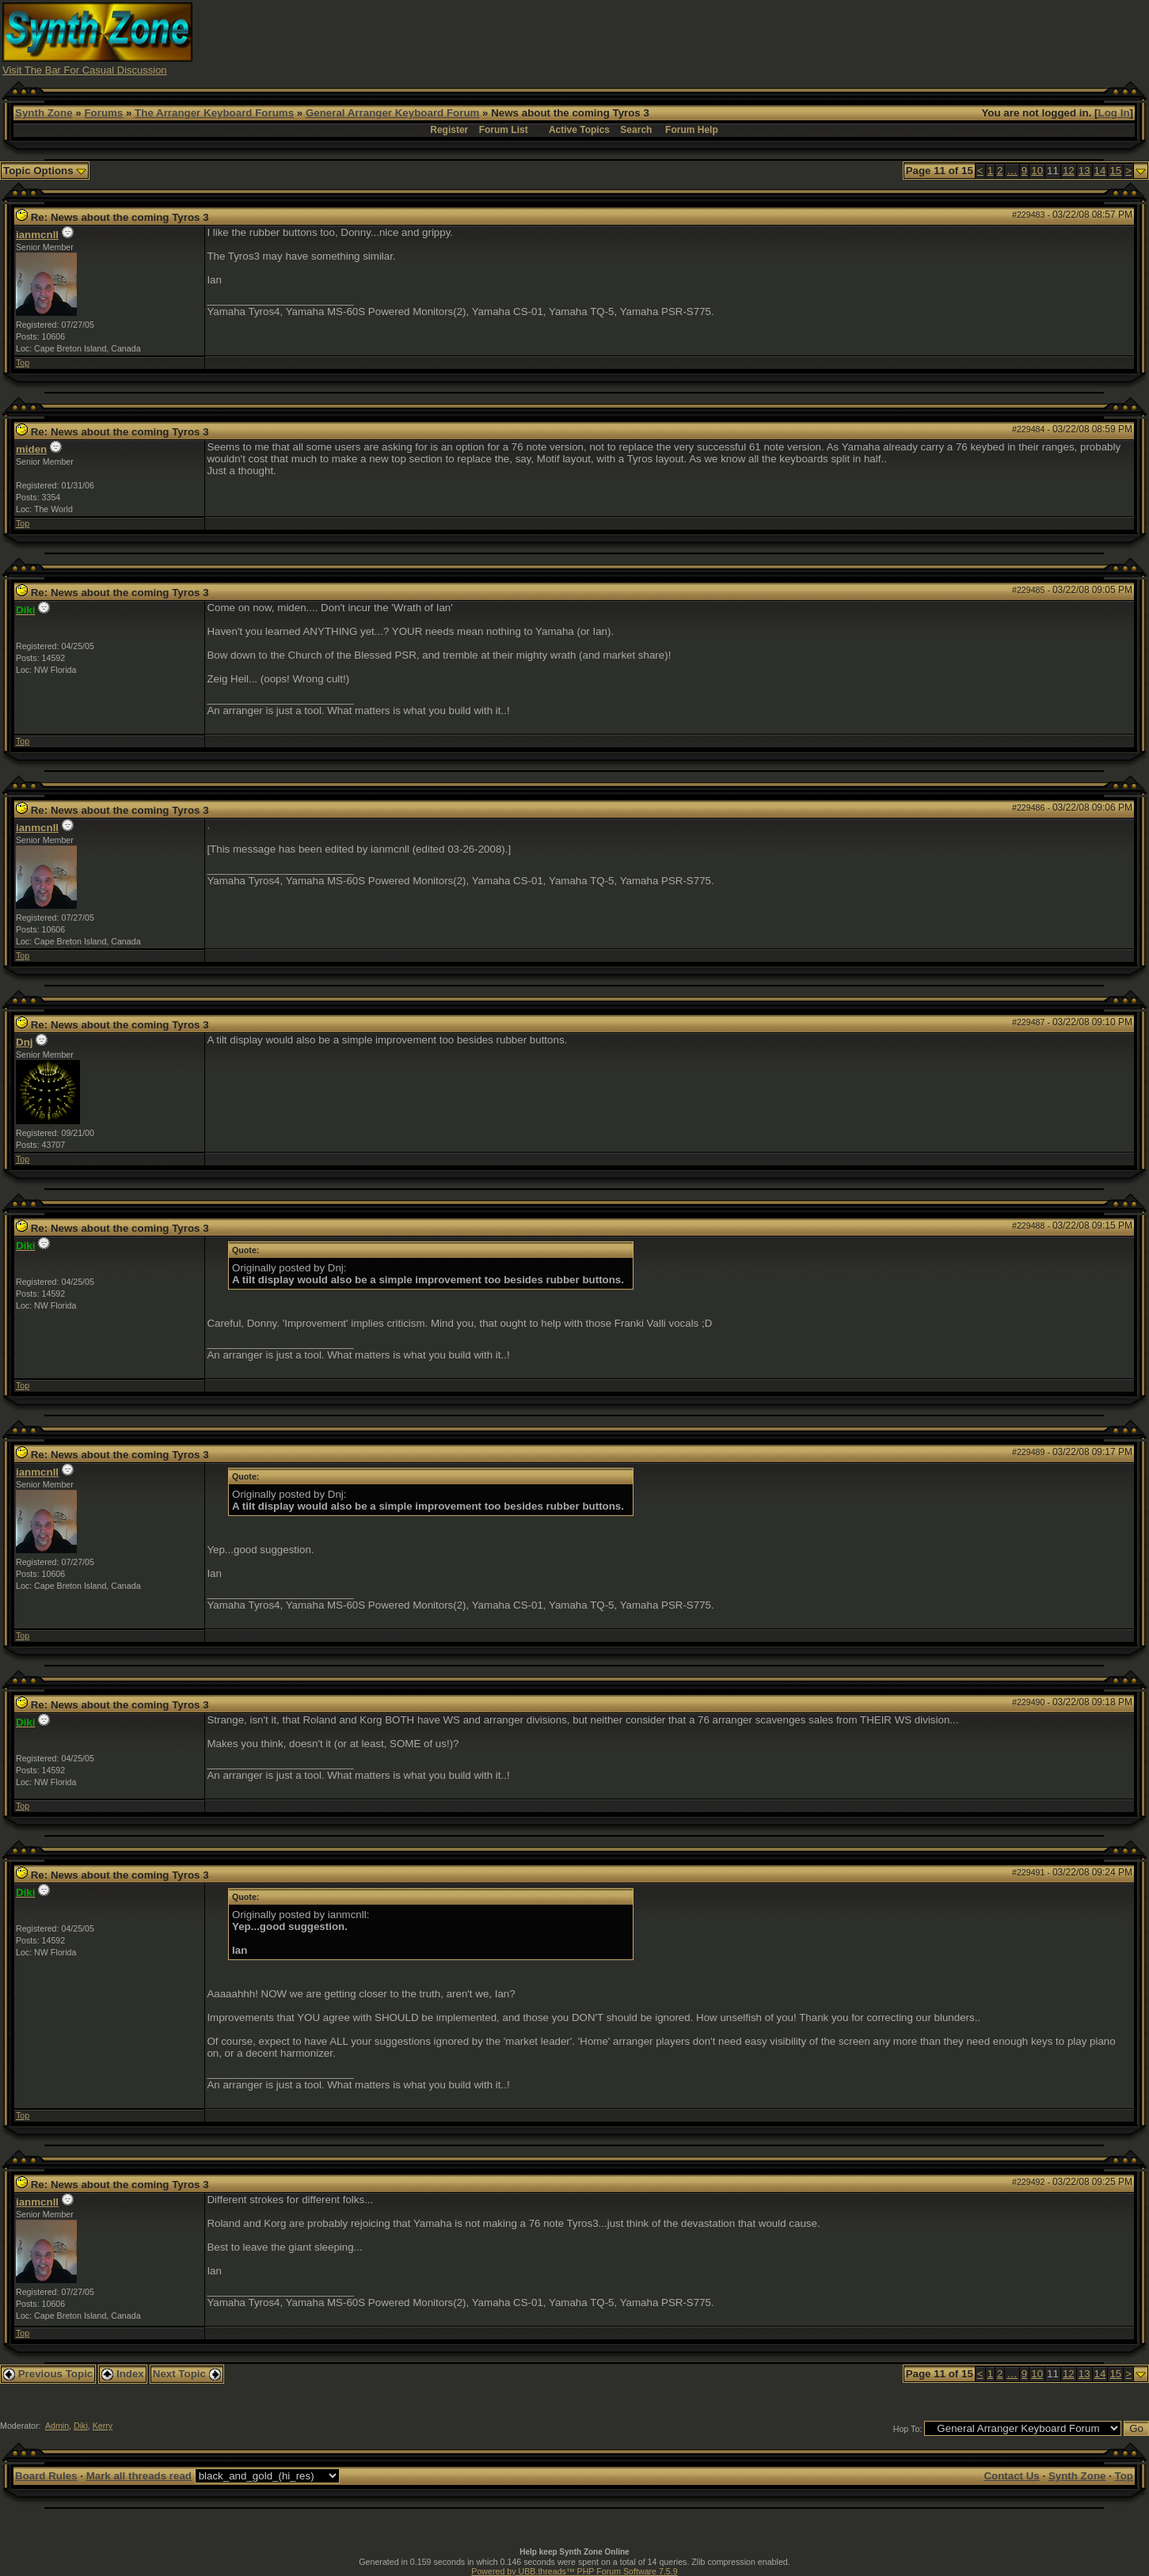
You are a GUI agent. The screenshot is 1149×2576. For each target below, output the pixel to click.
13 (1084, 171)
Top (22, 362)
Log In (1114, 113)
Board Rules (46, 2476)
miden (31, 449)
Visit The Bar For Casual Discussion (84, 70)
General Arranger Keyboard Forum (392, 113)
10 (1037, 171)
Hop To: (908, 2429)
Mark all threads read (139, 2476)
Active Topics (579, 129)
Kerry (102, 2425)
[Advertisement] (858, 38)
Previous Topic (48, 2374)
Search (636, 129)
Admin (57, 2425)
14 (1100, 171)
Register (449, 129)
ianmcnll (37, 235)
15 (1115, 171)
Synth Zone (44, 113)
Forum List (503, 129)
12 (1069, 171)
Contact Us (1011, 2476)
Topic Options (44, 171)
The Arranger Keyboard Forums (214, 113)
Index (122, 2374)
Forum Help (691, 129)
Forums (103, 113)
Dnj (24, 1042)
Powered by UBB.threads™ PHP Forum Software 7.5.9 (574, 2571)
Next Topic (187, 2374)
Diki (81, 2425)
